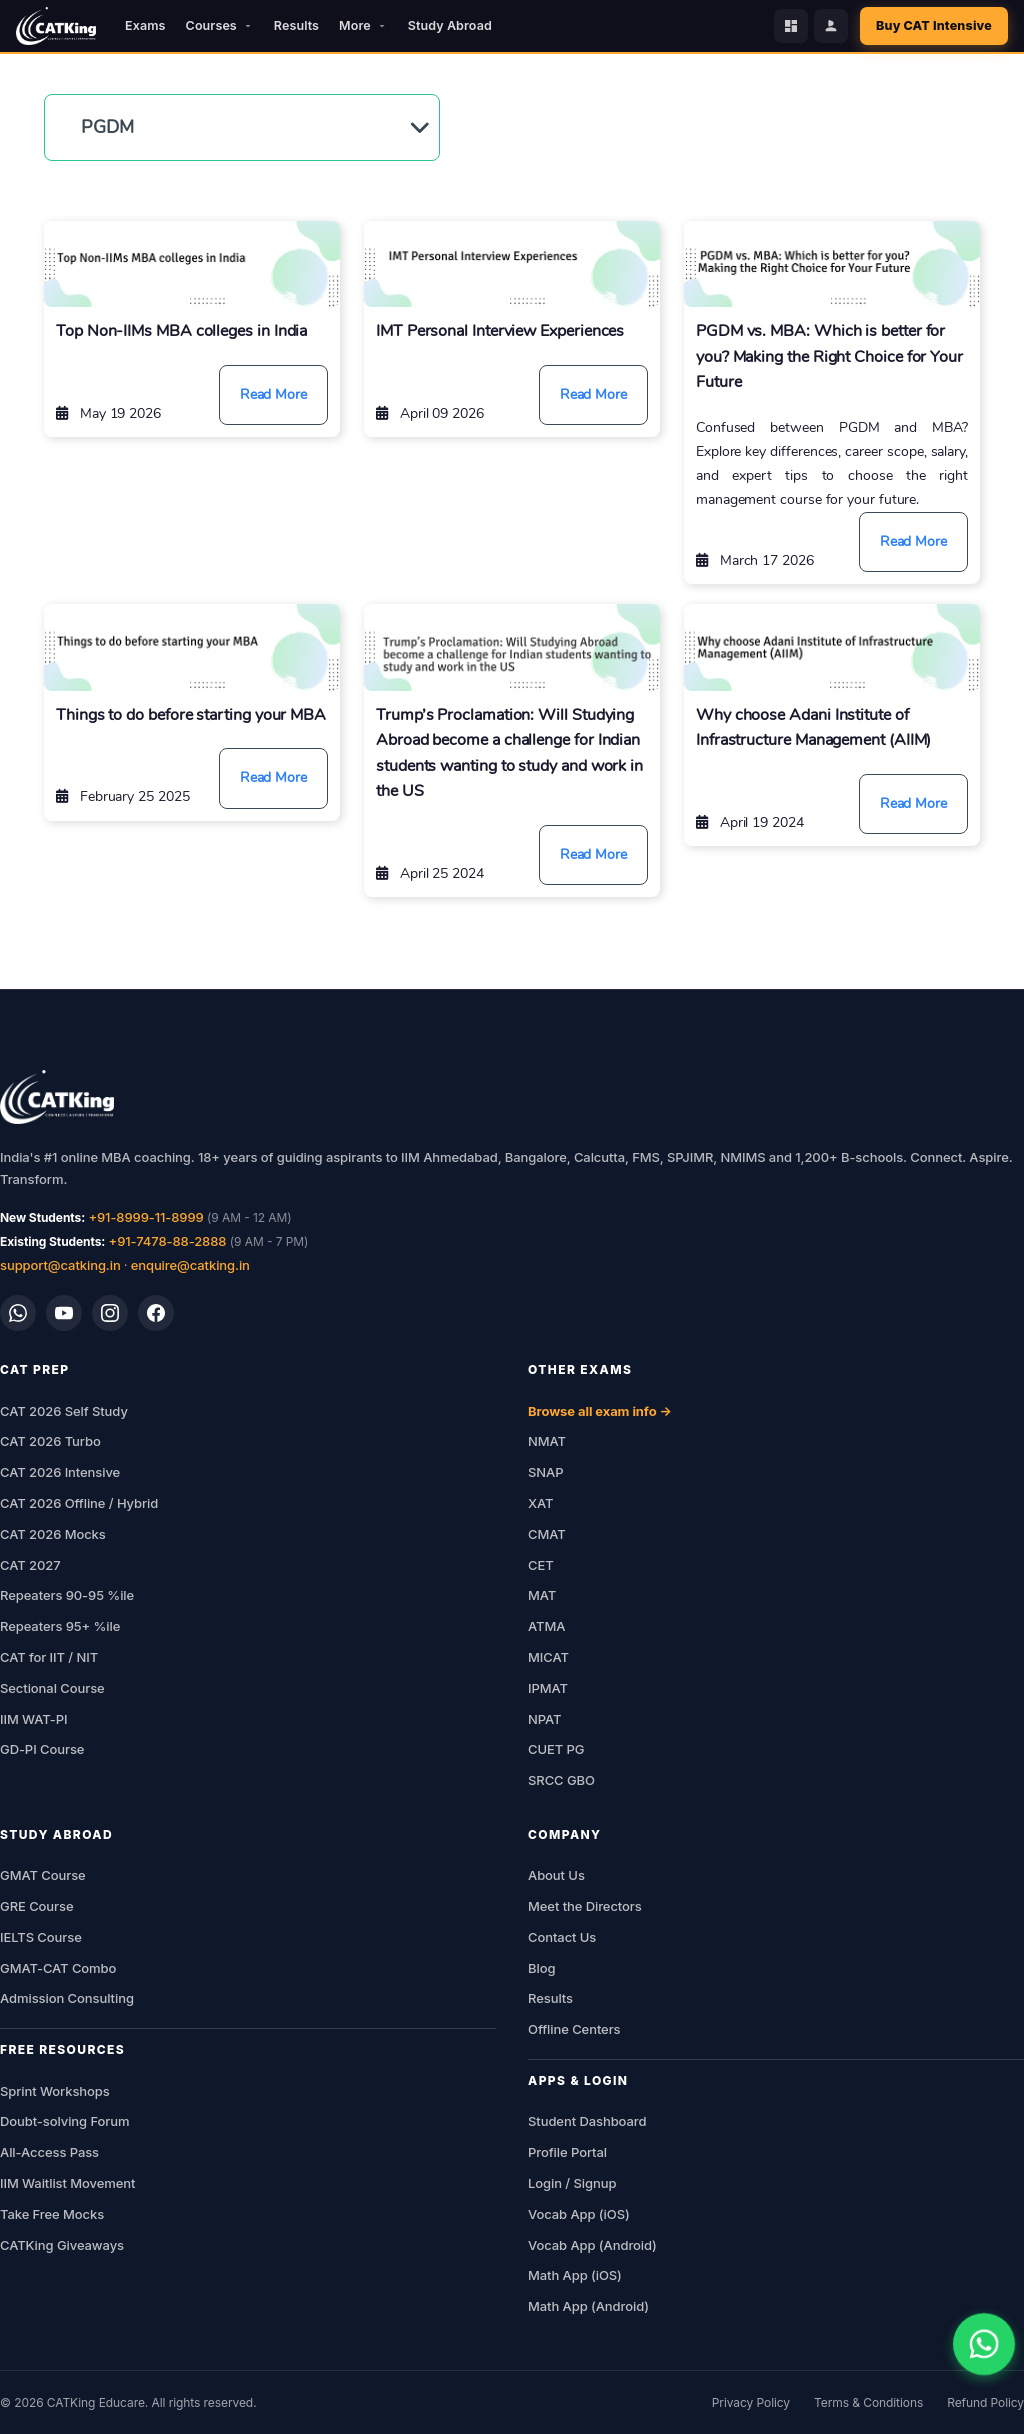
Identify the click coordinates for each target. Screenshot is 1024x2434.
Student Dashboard (587, 2121)
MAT (542, 1595)
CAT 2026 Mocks (53, 1534)
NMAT (547, 1441)
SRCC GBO (561, 1780)
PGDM (107, 127)
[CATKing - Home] (56, 26)
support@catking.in (60, 1265)
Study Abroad (450, 25)
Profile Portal (567, 2152)
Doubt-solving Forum (65, 2121)
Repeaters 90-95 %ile (67, 1595)
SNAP (545, 1472)
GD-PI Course (42, 1749)
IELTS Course (41, 1937)
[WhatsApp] (18, 1313)
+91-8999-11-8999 (145, 1217)
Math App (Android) (588, 2306)
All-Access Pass (49, 2152)
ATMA (546, 1626)
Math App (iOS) (575, 2275)
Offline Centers (574, 2029)
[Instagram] (110, 1313)
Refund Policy (985, 2402)
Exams (145, 25)
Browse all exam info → (600, 1411)
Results (296, 25)
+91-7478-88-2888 (168, 1241)
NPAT (544, 1719)
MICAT (548, 1657)
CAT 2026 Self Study (64, 1411)
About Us (556, 1875)
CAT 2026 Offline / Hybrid (79, 1503)
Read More (273, 394)
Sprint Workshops (55, 2091)
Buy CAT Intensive (934, 25)
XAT (540, 1503)
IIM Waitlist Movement (67, 2183)
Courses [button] (220, 25)
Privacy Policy (751, 2402)
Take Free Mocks (52, 2214)
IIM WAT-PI (33, 1719)
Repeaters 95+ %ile (60, 1626)
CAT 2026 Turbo (50, 1441)
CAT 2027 (30, 1565)
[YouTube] (64, 1313)
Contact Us (562, 1937)
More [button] (363, 25)
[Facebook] (156, 1313)
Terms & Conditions (868, 2402)
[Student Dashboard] (791, 26)
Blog (541, 1968)
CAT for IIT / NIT (49, 1657)
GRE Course (37, 1906)
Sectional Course (52, 1688)
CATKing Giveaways (62, 2245)
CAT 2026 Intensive (60, 1472)
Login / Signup (572, 2183)
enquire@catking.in (190, 1265)
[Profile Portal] (831, 26)
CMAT (547, 1534)
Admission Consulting (67, 1998)
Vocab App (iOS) (579, 2214)
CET (541, 1565)
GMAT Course (43, 1875)
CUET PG (556, 1749)
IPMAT (548, 1688)
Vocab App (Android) (592, 2245)
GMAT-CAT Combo (58, 1968)
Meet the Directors (585, 1906)
